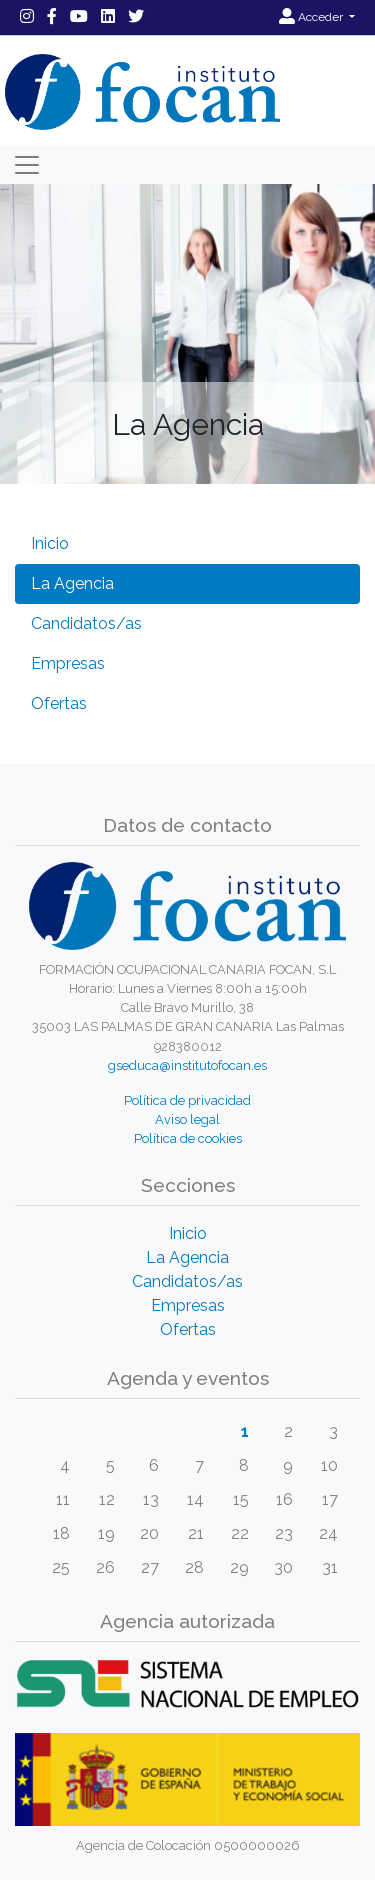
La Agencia (72, 583)
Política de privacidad (187, 1100)
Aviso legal (187, 1119)
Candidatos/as (86, 623)
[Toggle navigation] (27, 165)
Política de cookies (188, 1138)
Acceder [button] (312, 17)
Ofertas (59, 703)
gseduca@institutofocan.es (187, 1065)
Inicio (50, 543)
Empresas (68, 663)
